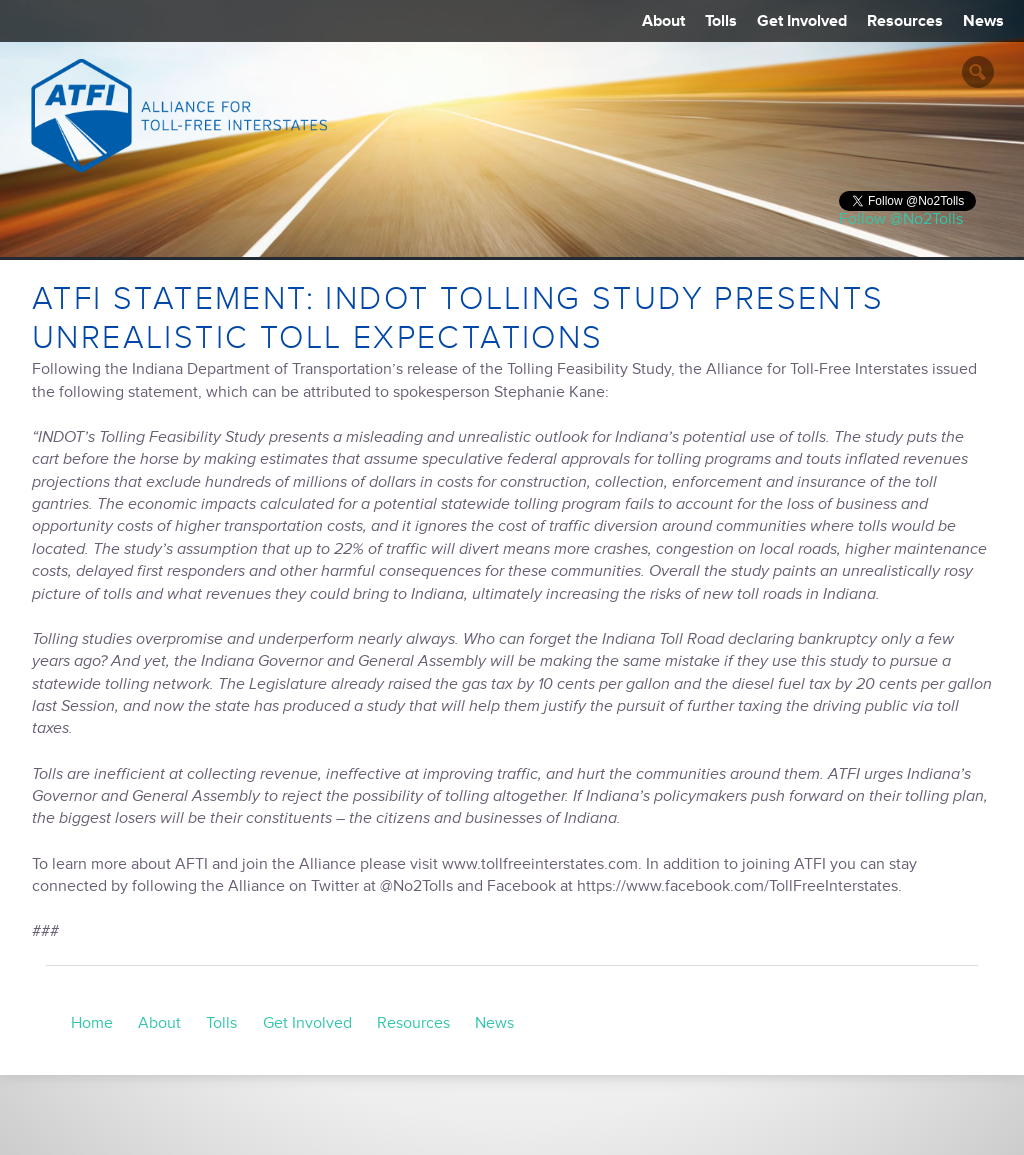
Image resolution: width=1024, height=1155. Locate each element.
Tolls (721, 21)
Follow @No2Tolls (901, 219)
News (983, 21)
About (663, 21)
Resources (905, 21)
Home (92, 1023)
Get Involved (802, 21)
